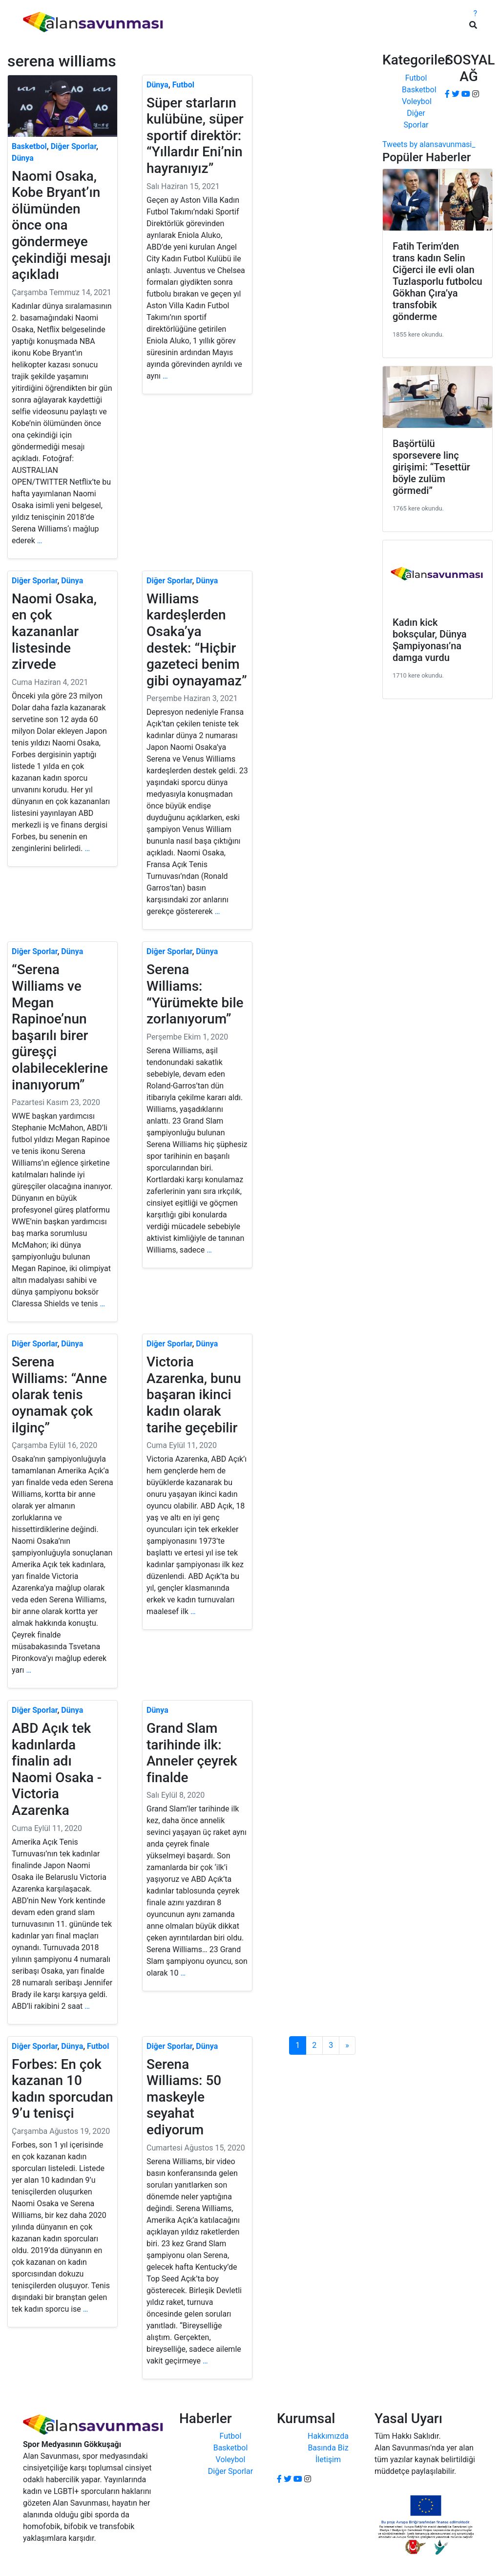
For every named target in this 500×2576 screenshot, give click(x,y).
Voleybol (417, 101)
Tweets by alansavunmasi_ (428, 144)
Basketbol (419, 89)
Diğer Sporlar (230, 2471)
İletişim (328, 2459)
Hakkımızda (328, 2436)
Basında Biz (328, 2447)
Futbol (416, 78)
